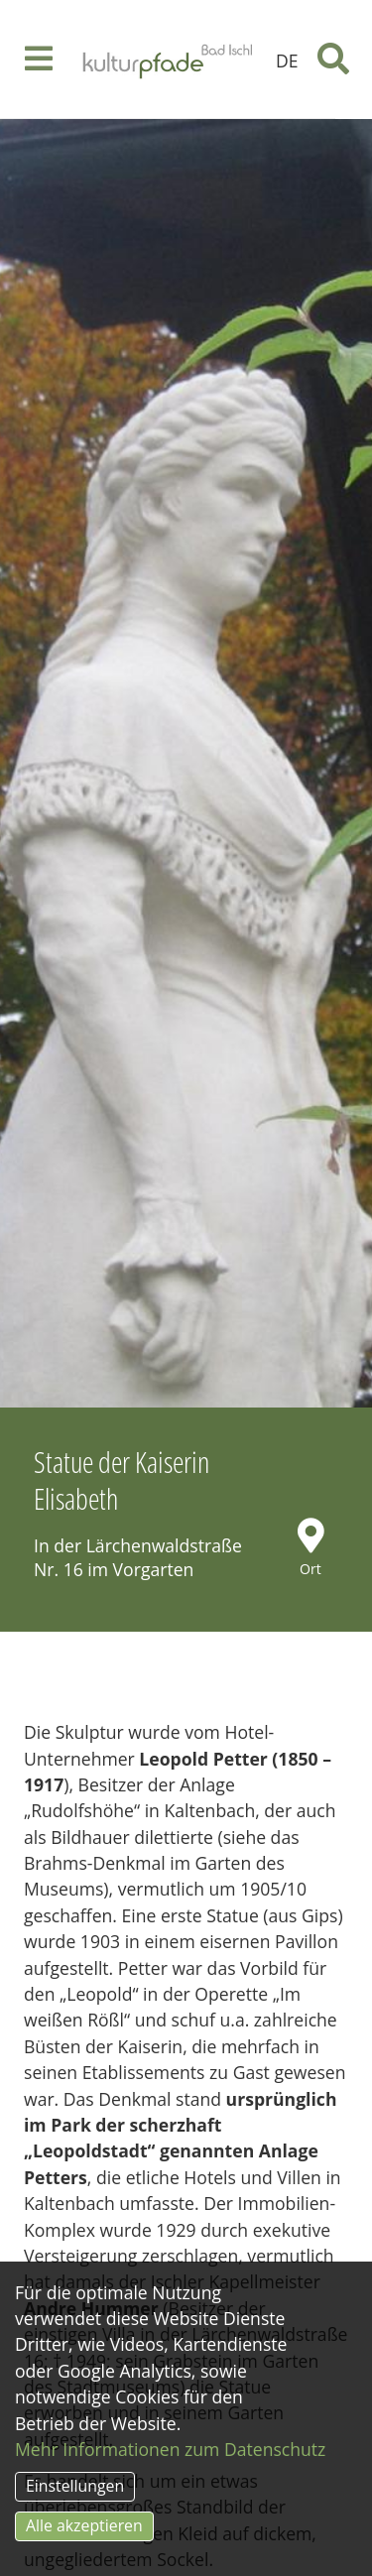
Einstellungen (75, 2486)
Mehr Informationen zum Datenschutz (170, 2449)
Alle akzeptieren (84, 2525)
